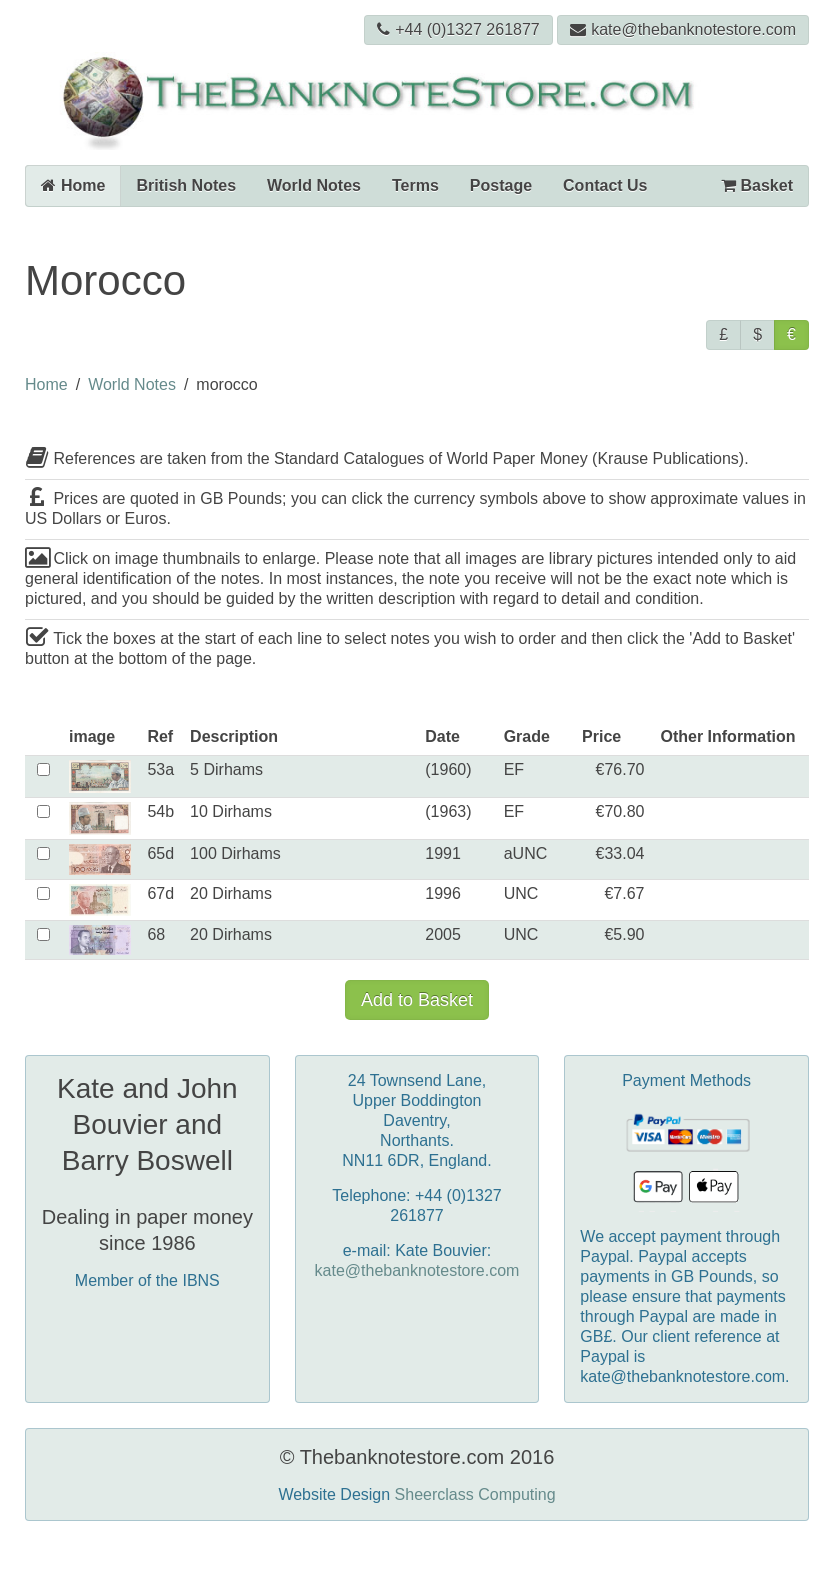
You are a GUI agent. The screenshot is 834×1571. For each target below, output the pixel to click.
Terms (415, 185)
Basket (757, 185)
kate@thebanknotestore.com (683, 29)
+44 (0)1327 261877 (458, 29)
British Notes (186, 185)
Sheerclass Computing (475, 1494)
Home (73, 185)
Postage (501, 185)
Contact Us (605, 185)
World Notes (314, 185)
